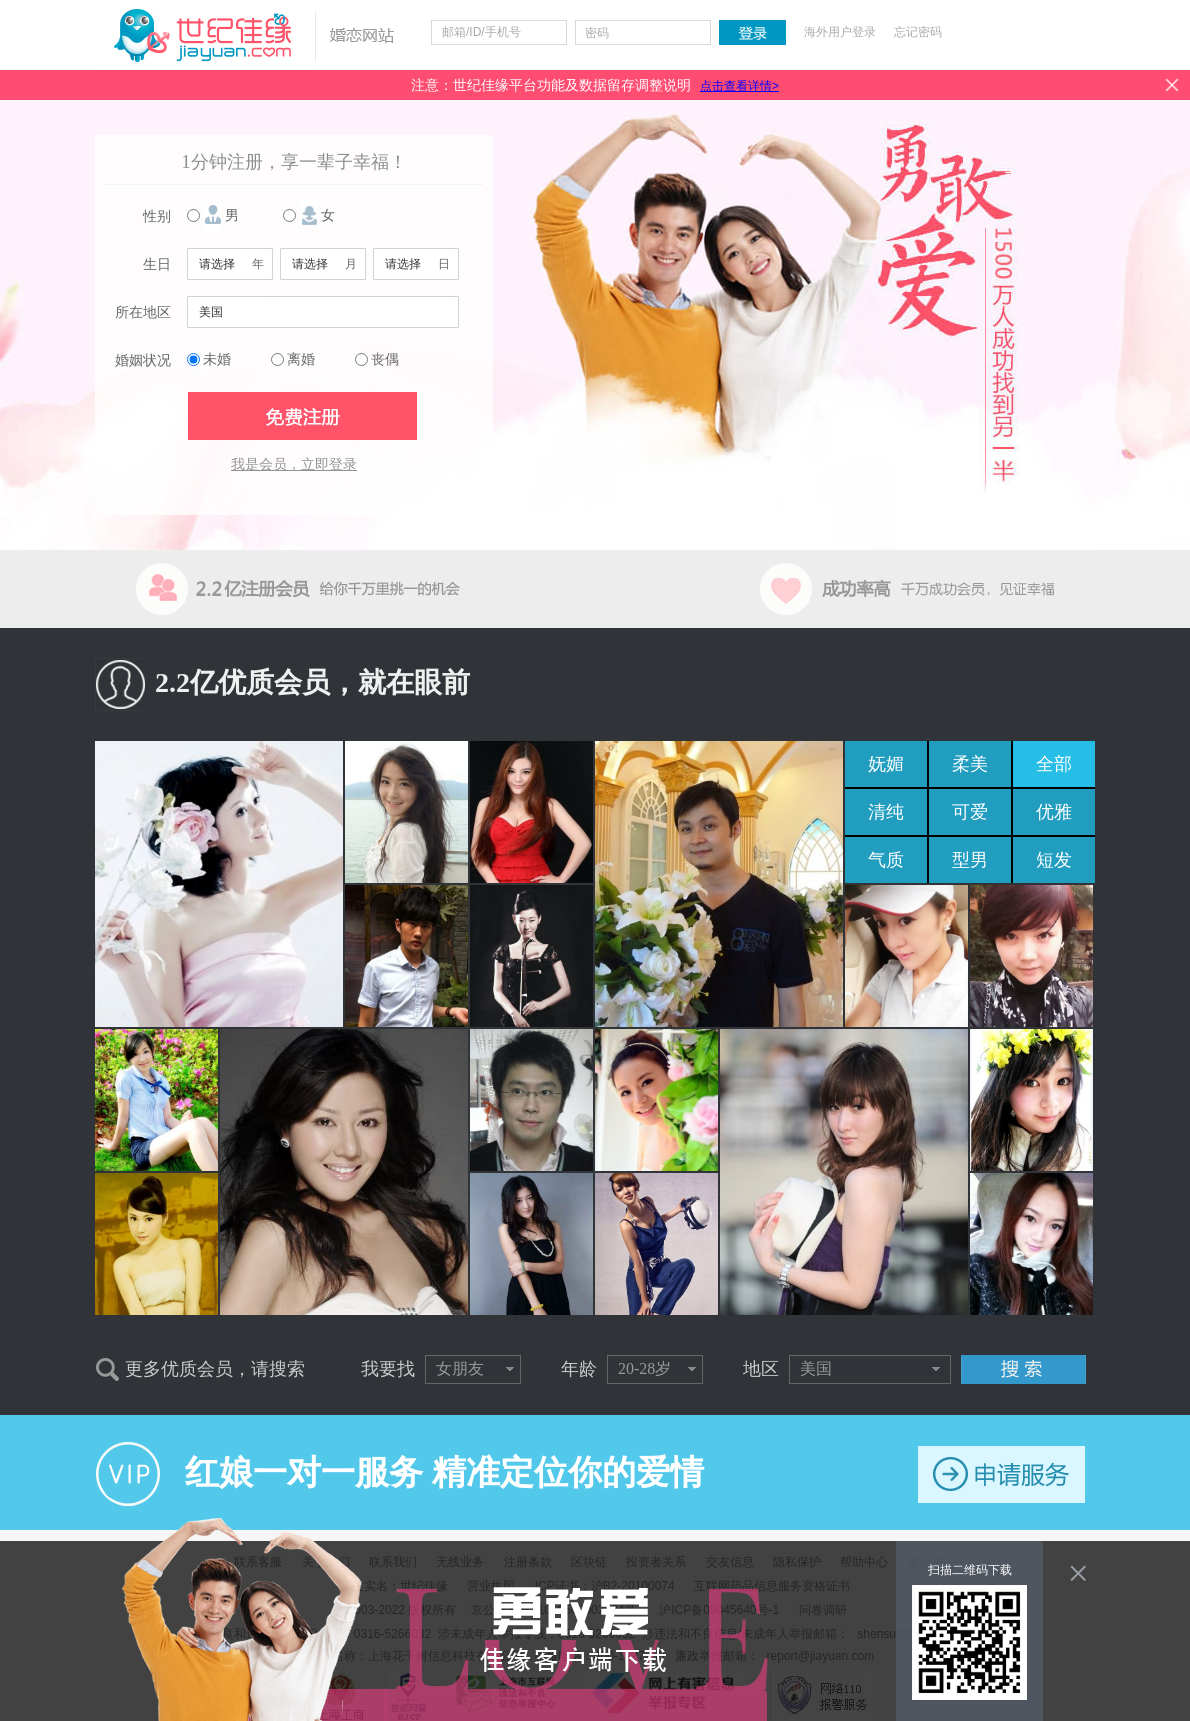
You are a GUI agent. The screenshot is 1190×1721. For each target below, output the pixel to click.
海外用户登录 (840, 32)
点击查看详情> (739, 86)
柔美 (970, 764)
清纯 (886, 812)
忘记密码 (918, 32)
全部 (1054, 764)
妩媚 (886, 764)
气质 (886, 860)
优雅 (1054, 812)
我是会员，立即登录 (294, 464)
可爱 (970, 812)
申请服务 (1001, 1474)
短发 (1054, 860)
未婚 (217, 359)
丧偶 (385, 359)
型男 (970, 860)
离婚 (301, 359)
